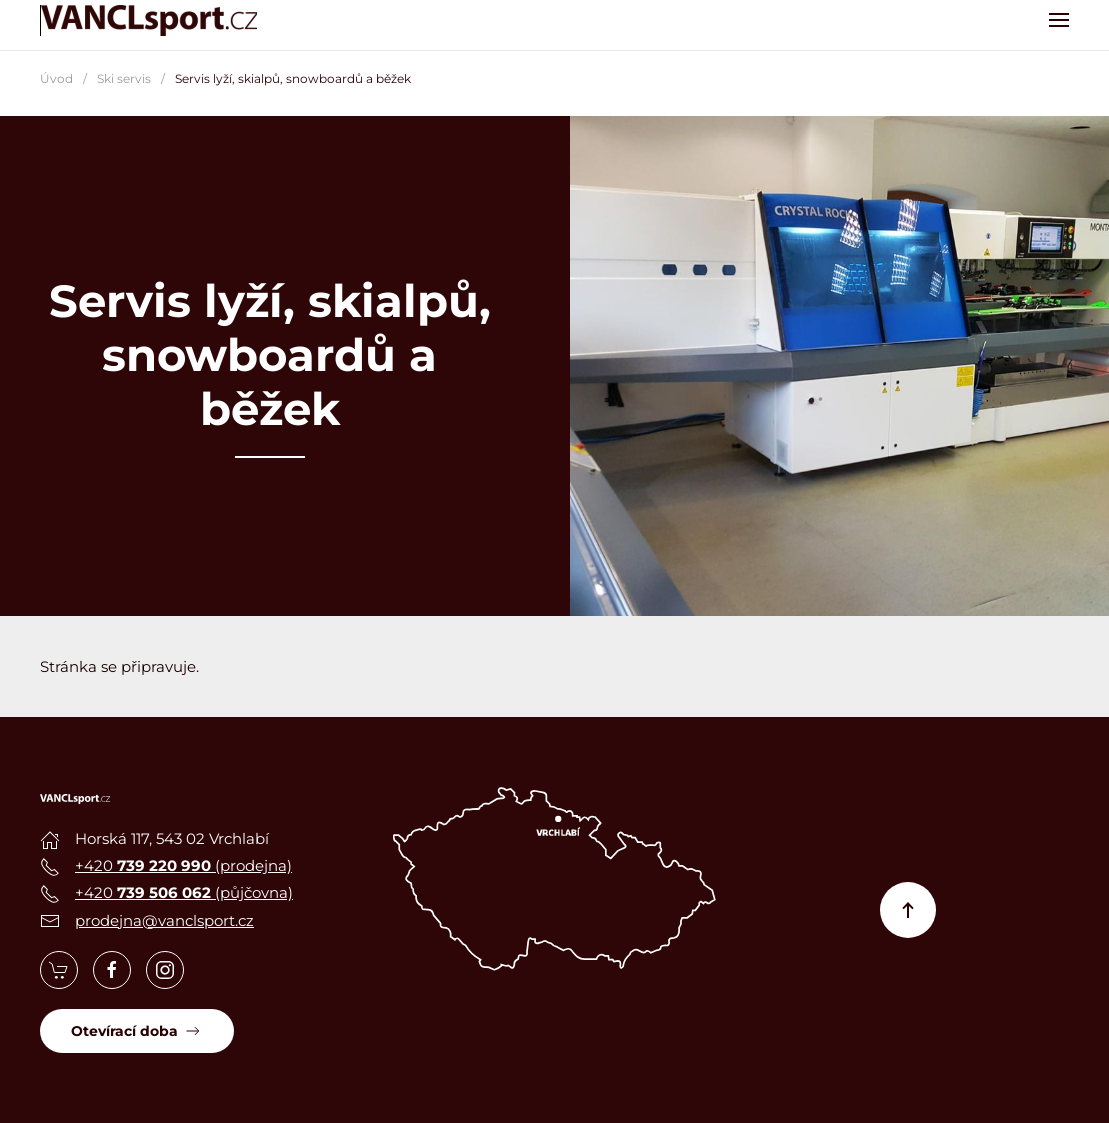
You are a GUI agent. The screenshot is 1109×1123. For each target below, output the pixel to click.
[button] (1059, 20)
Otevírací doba (137, 1031)
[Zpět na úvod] (150, 20)
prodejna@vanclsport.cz (164, 920)
